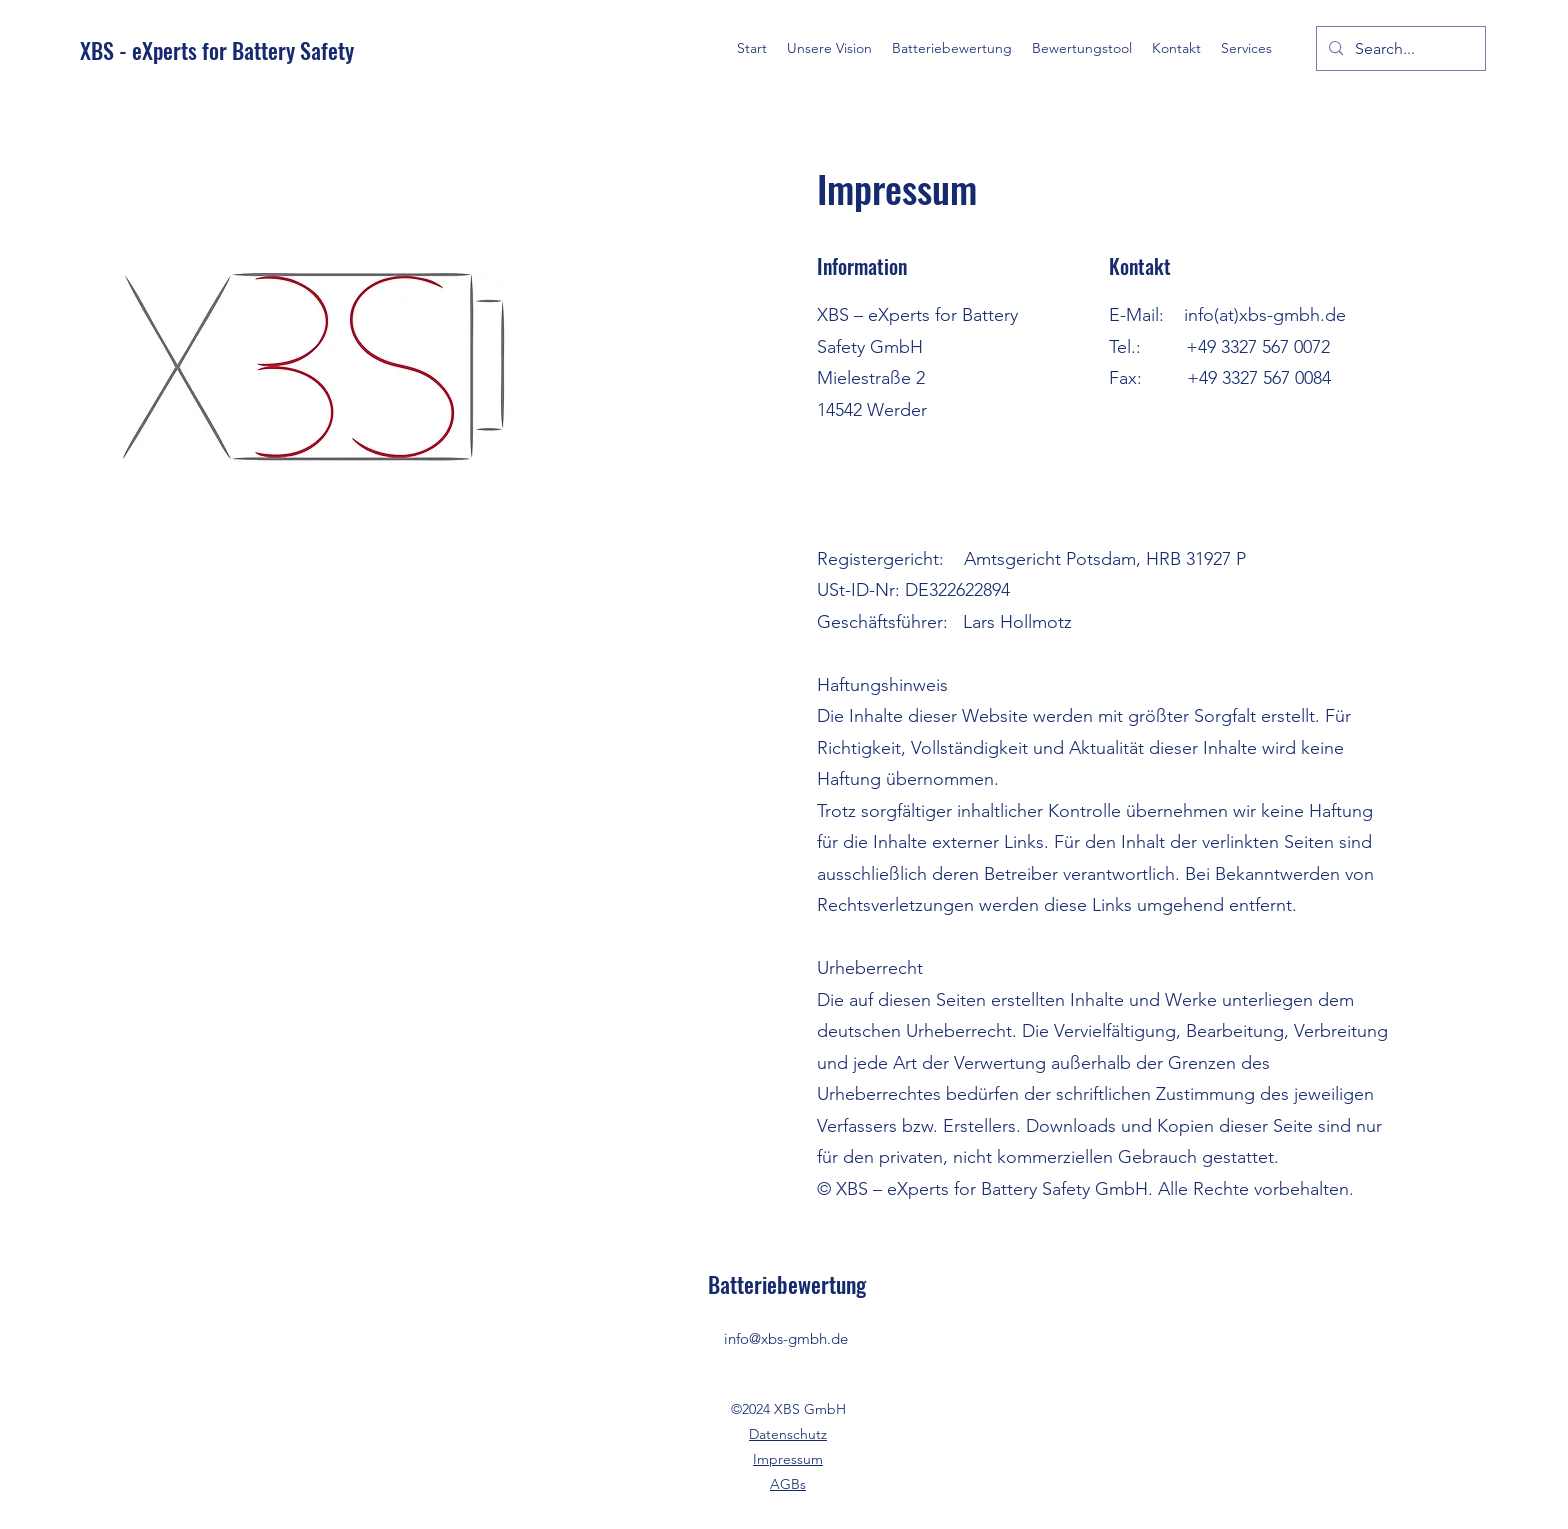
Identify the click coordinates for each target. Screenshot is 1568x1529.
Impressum (788, 1459)
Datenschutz (788, 1434)
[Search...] (1399, 49)
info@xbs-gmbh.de (786, 1338)
